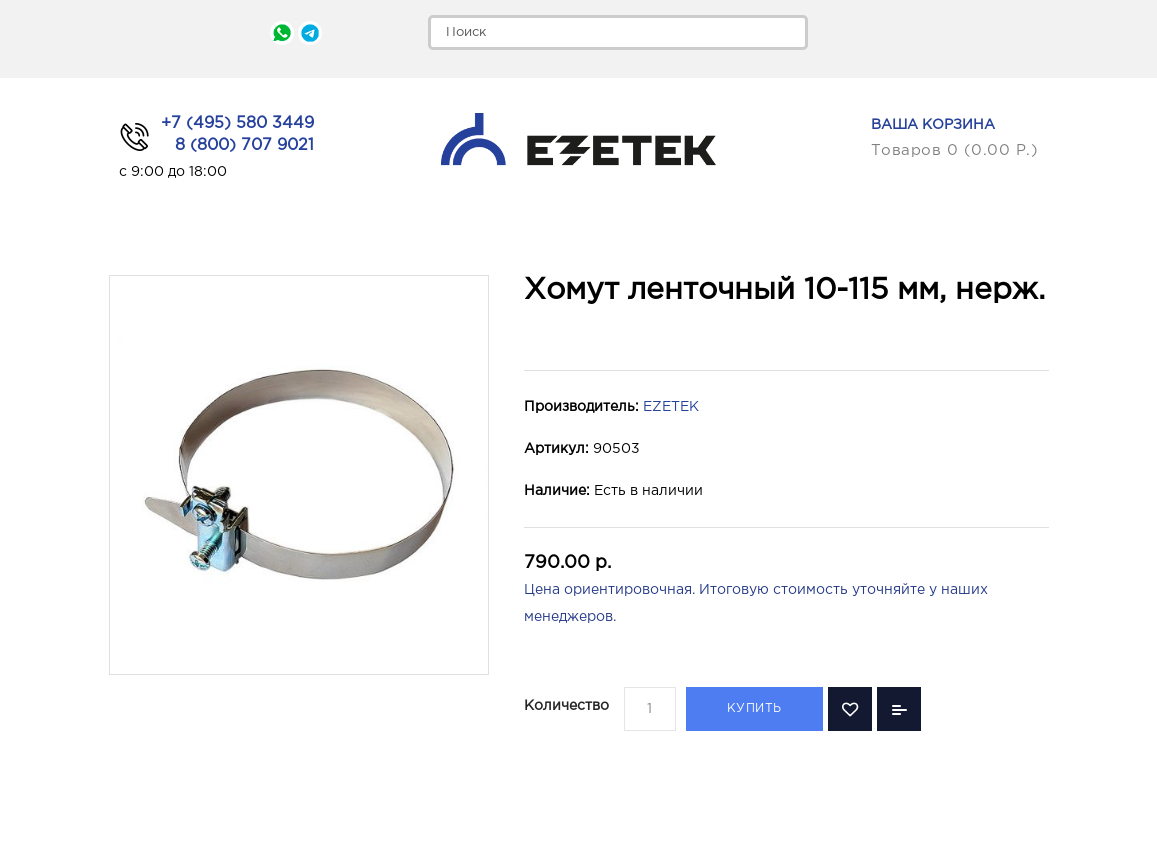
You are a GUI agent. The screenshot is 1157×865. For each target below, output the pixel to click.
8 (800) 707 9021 (244, 145)
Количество (566, 706)
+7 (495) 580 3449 (237, 123)
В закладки (850, 709)
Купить (754, 708)
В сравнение (899, 709)
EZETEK (671, 407)
